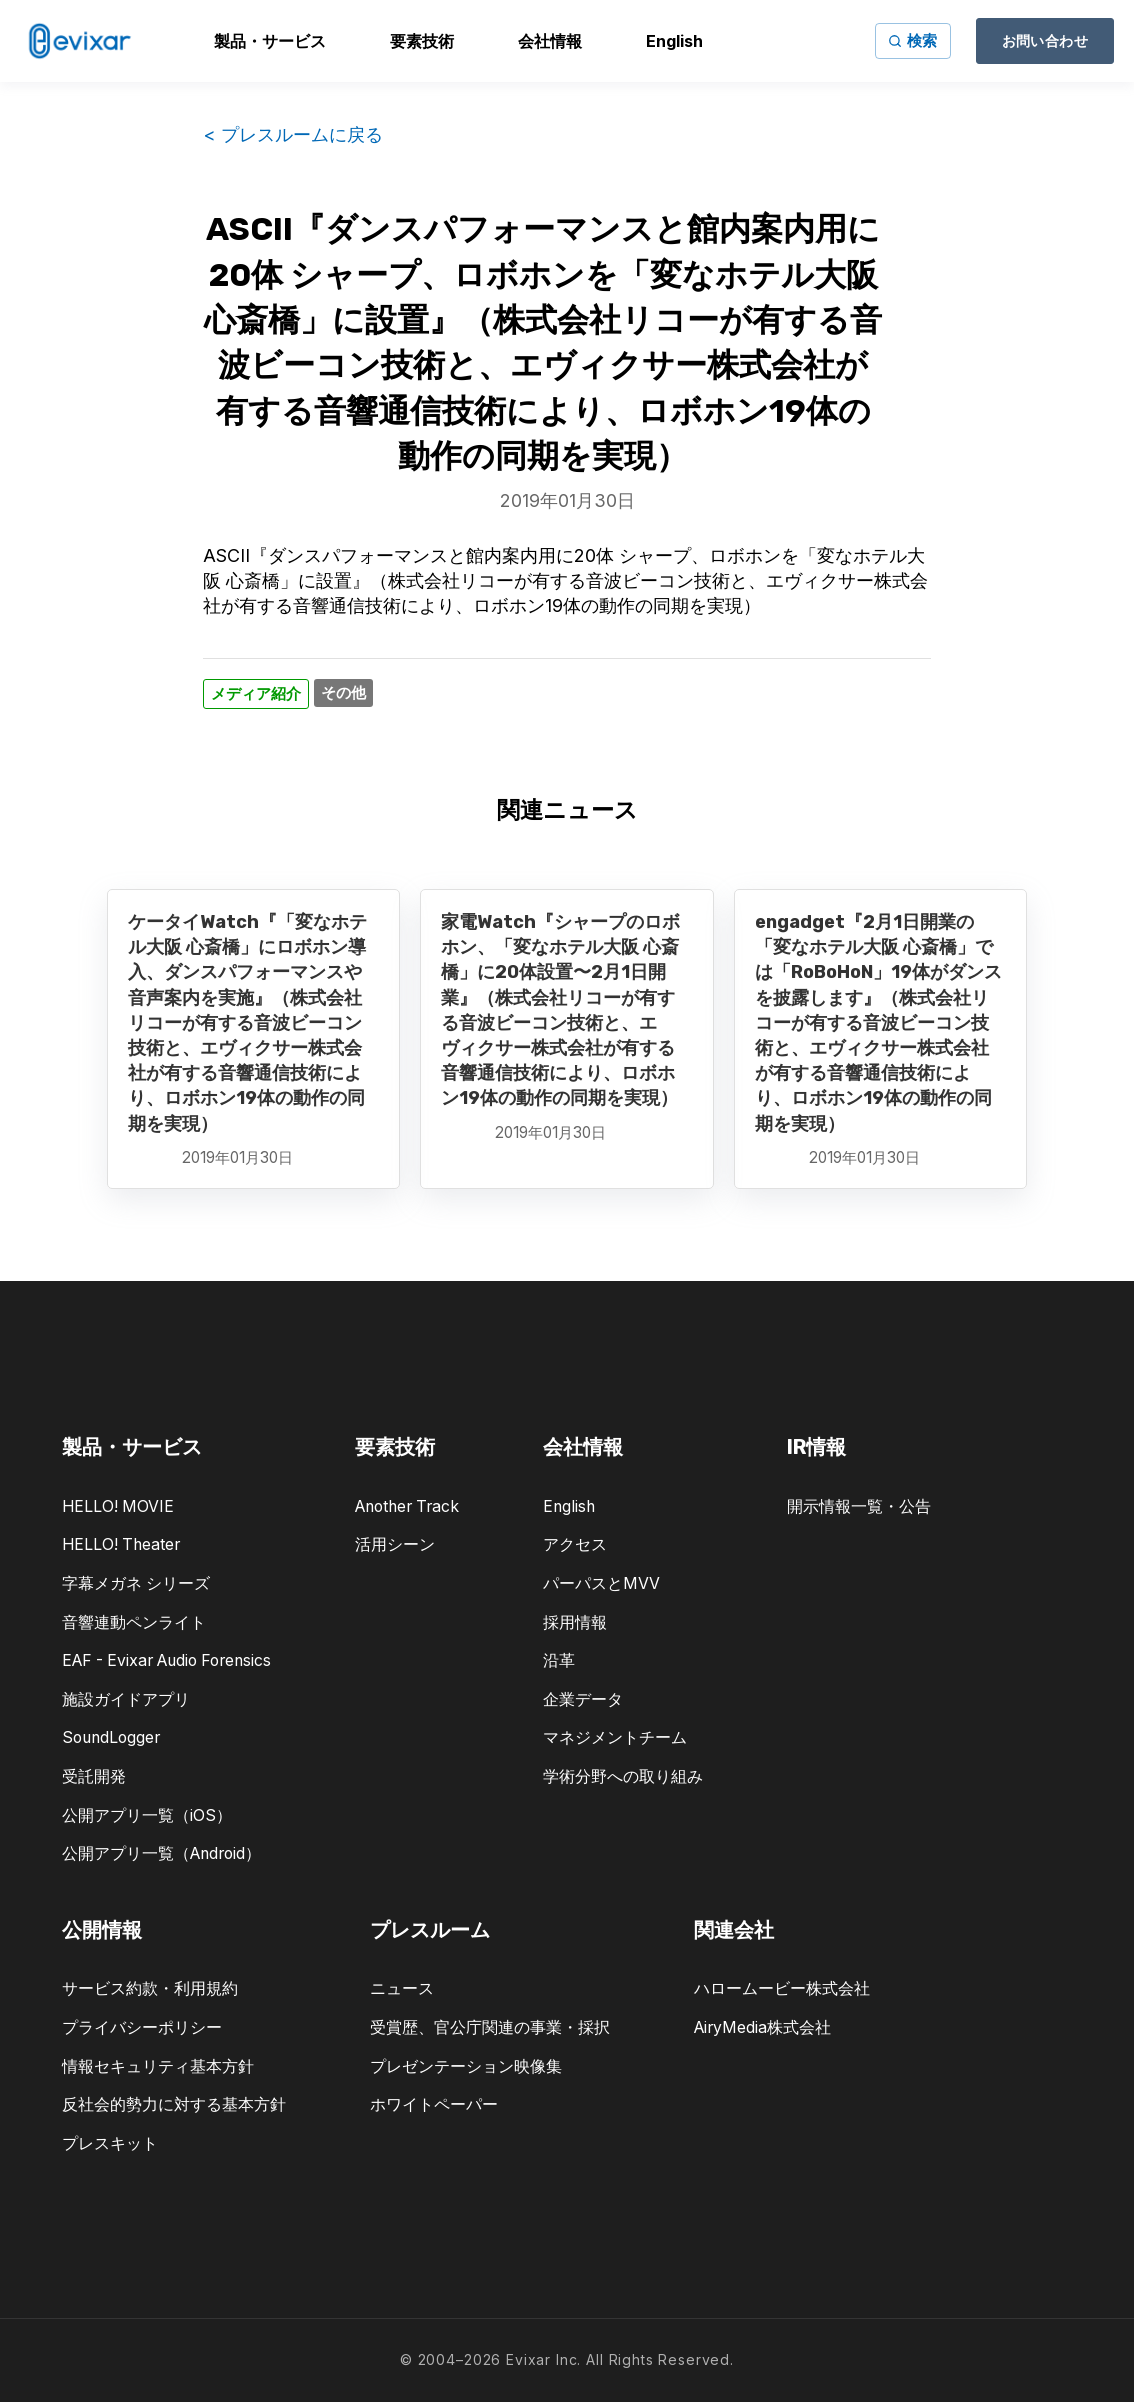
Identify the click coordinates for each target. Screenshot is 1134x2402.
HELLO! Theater (121, 1544)
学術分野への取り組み (623, 1776)
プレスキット (110, 2143)
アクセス (575, 1544)
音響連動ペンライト (134, 1622)
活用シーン (395, 1544)
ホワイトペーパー (434, 2104)
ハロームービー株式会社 (782, 1988)
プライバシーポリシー (142, 2027)
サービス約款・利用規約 (150, 1988)
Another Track (407, 1506)
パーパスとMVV (601, 1583)
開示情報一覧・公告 (859, 1506)
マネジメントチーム (615, 1737)
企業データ (583, 1699)
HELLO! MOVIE (118, 1506)
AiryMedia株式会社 (762, 2027)
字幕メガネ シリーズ (136, 1583)
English (569, 1506)
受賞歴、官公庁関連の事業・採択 (490, 2027)
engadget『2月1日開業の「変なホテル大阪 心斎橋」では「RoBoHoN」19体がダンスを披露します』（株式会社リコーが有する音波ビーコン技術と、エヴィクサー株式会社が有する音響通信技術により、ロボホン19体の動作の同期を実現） (878, 1023)
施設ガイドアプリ (126, 1699)
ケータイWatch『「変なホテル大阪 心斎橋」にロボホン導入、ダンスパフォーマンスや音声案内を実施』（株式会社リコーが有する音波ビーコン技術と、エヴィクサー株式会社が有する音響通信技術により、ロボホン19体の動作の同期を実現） (247, 1023)
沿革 (559, 1660)
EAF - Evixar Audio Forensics (166, 1660)
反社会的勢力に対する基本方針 (174, 2104)
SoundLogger (111, 1737)
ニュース (402, 1988)
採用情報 (575, 1622)
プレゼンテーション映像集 (466, 2066)
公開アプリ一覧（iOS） (147, 1815)
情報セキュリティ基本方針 (158, 2066)
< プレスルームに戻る (293, 134)
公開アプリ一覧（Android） (161, 1853)
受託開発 (94, 1776)
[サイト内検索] (913, 41)
